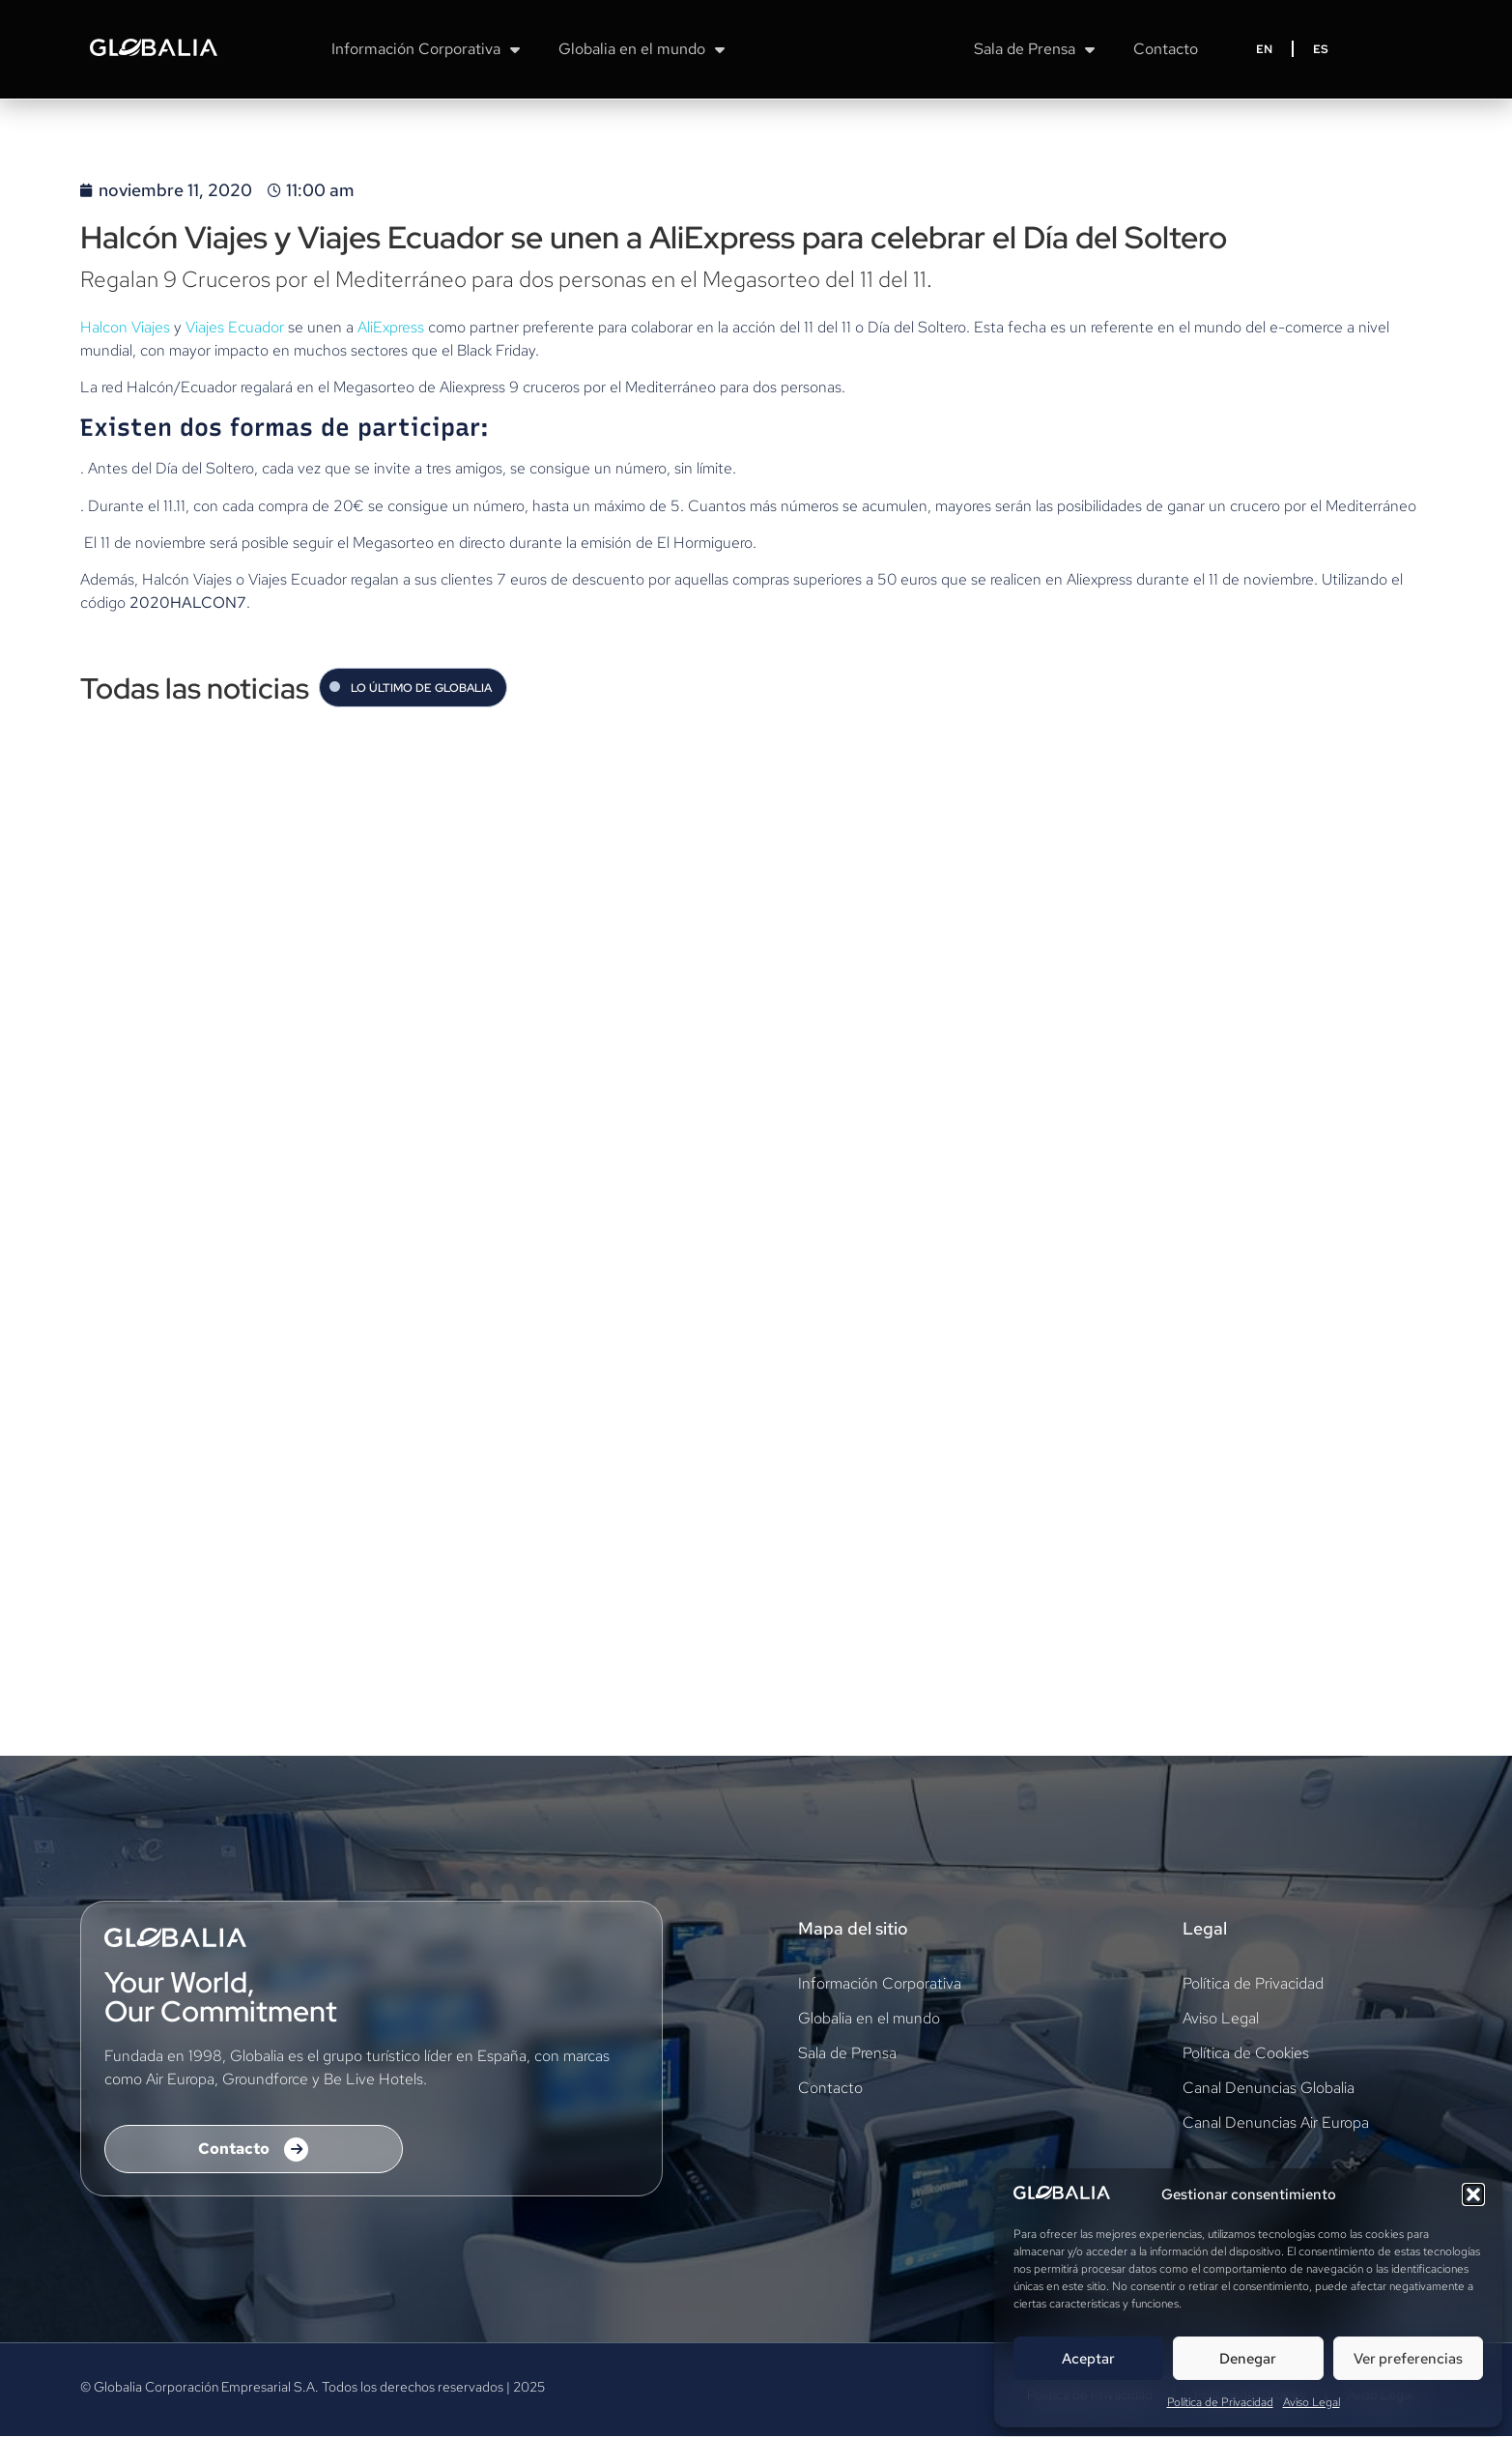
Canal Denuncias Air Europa (1276, 2123)
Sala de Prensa (1034, 49)
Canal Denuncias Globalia (1269, 2089)
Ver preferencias (1408, 2358)
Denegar (1247, 2358)
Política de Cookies (1246, 2054)
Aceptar (1088, 2358)
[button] (1473, 2194)
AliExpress (390, 327)
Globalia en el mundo (641, 49)
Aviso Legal (1311, 2402)
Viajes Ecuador (236, 327)
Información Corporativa (425, 49)
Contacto (1165, 49)
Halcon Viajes (125, 327)
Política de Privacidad (1220, 2402)
